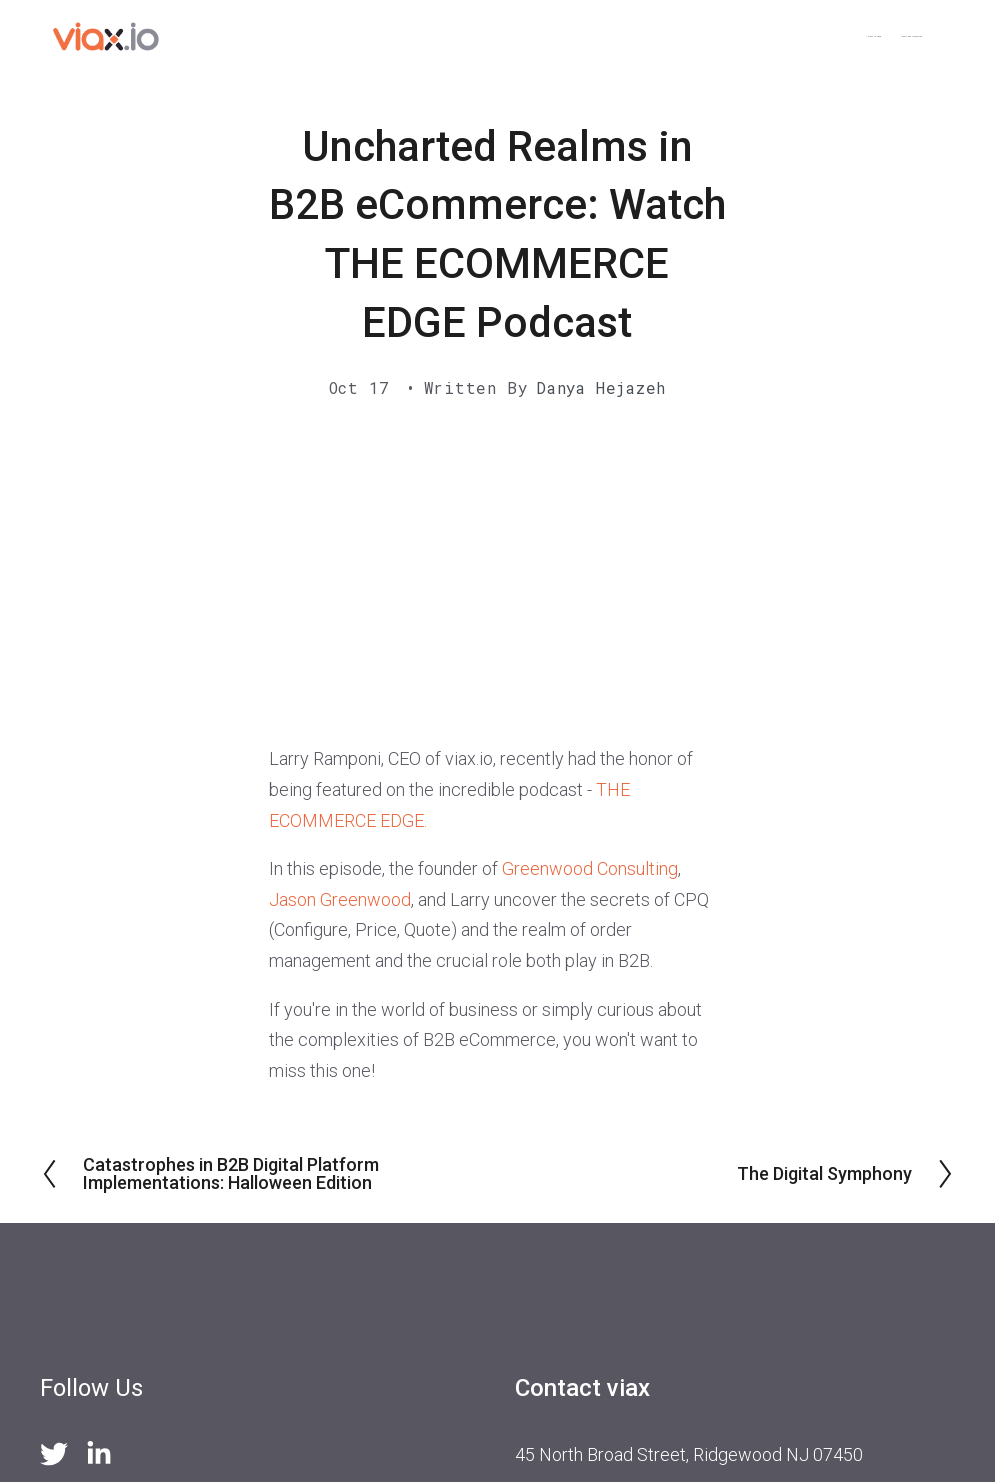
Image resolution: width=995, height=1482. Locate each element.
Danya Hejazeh (601, 388)
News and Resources (839, 36)
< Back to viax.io (674, 36)
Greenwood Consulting (590, 868)
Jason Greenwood (340, 899)
